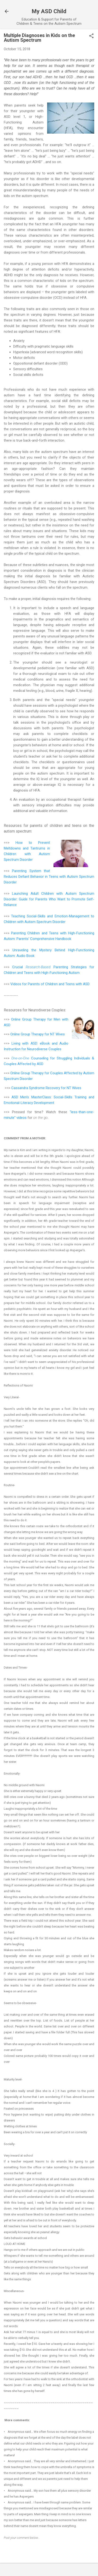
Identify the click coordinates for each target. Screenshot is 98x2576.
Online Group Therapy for (32, 1019)
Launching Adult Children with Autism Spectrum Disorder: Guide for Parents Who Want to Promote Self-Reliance (49, 899)
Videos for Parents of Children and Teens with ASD (50, 984)
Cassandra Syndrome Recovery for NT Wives (46, 1088)
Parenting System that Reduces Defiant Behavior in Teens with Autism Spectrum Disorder (49, 876)
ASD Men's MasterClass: (33, 1097)
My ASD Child (49, 11)
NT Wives (57, 1034)
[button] (91, 36)
